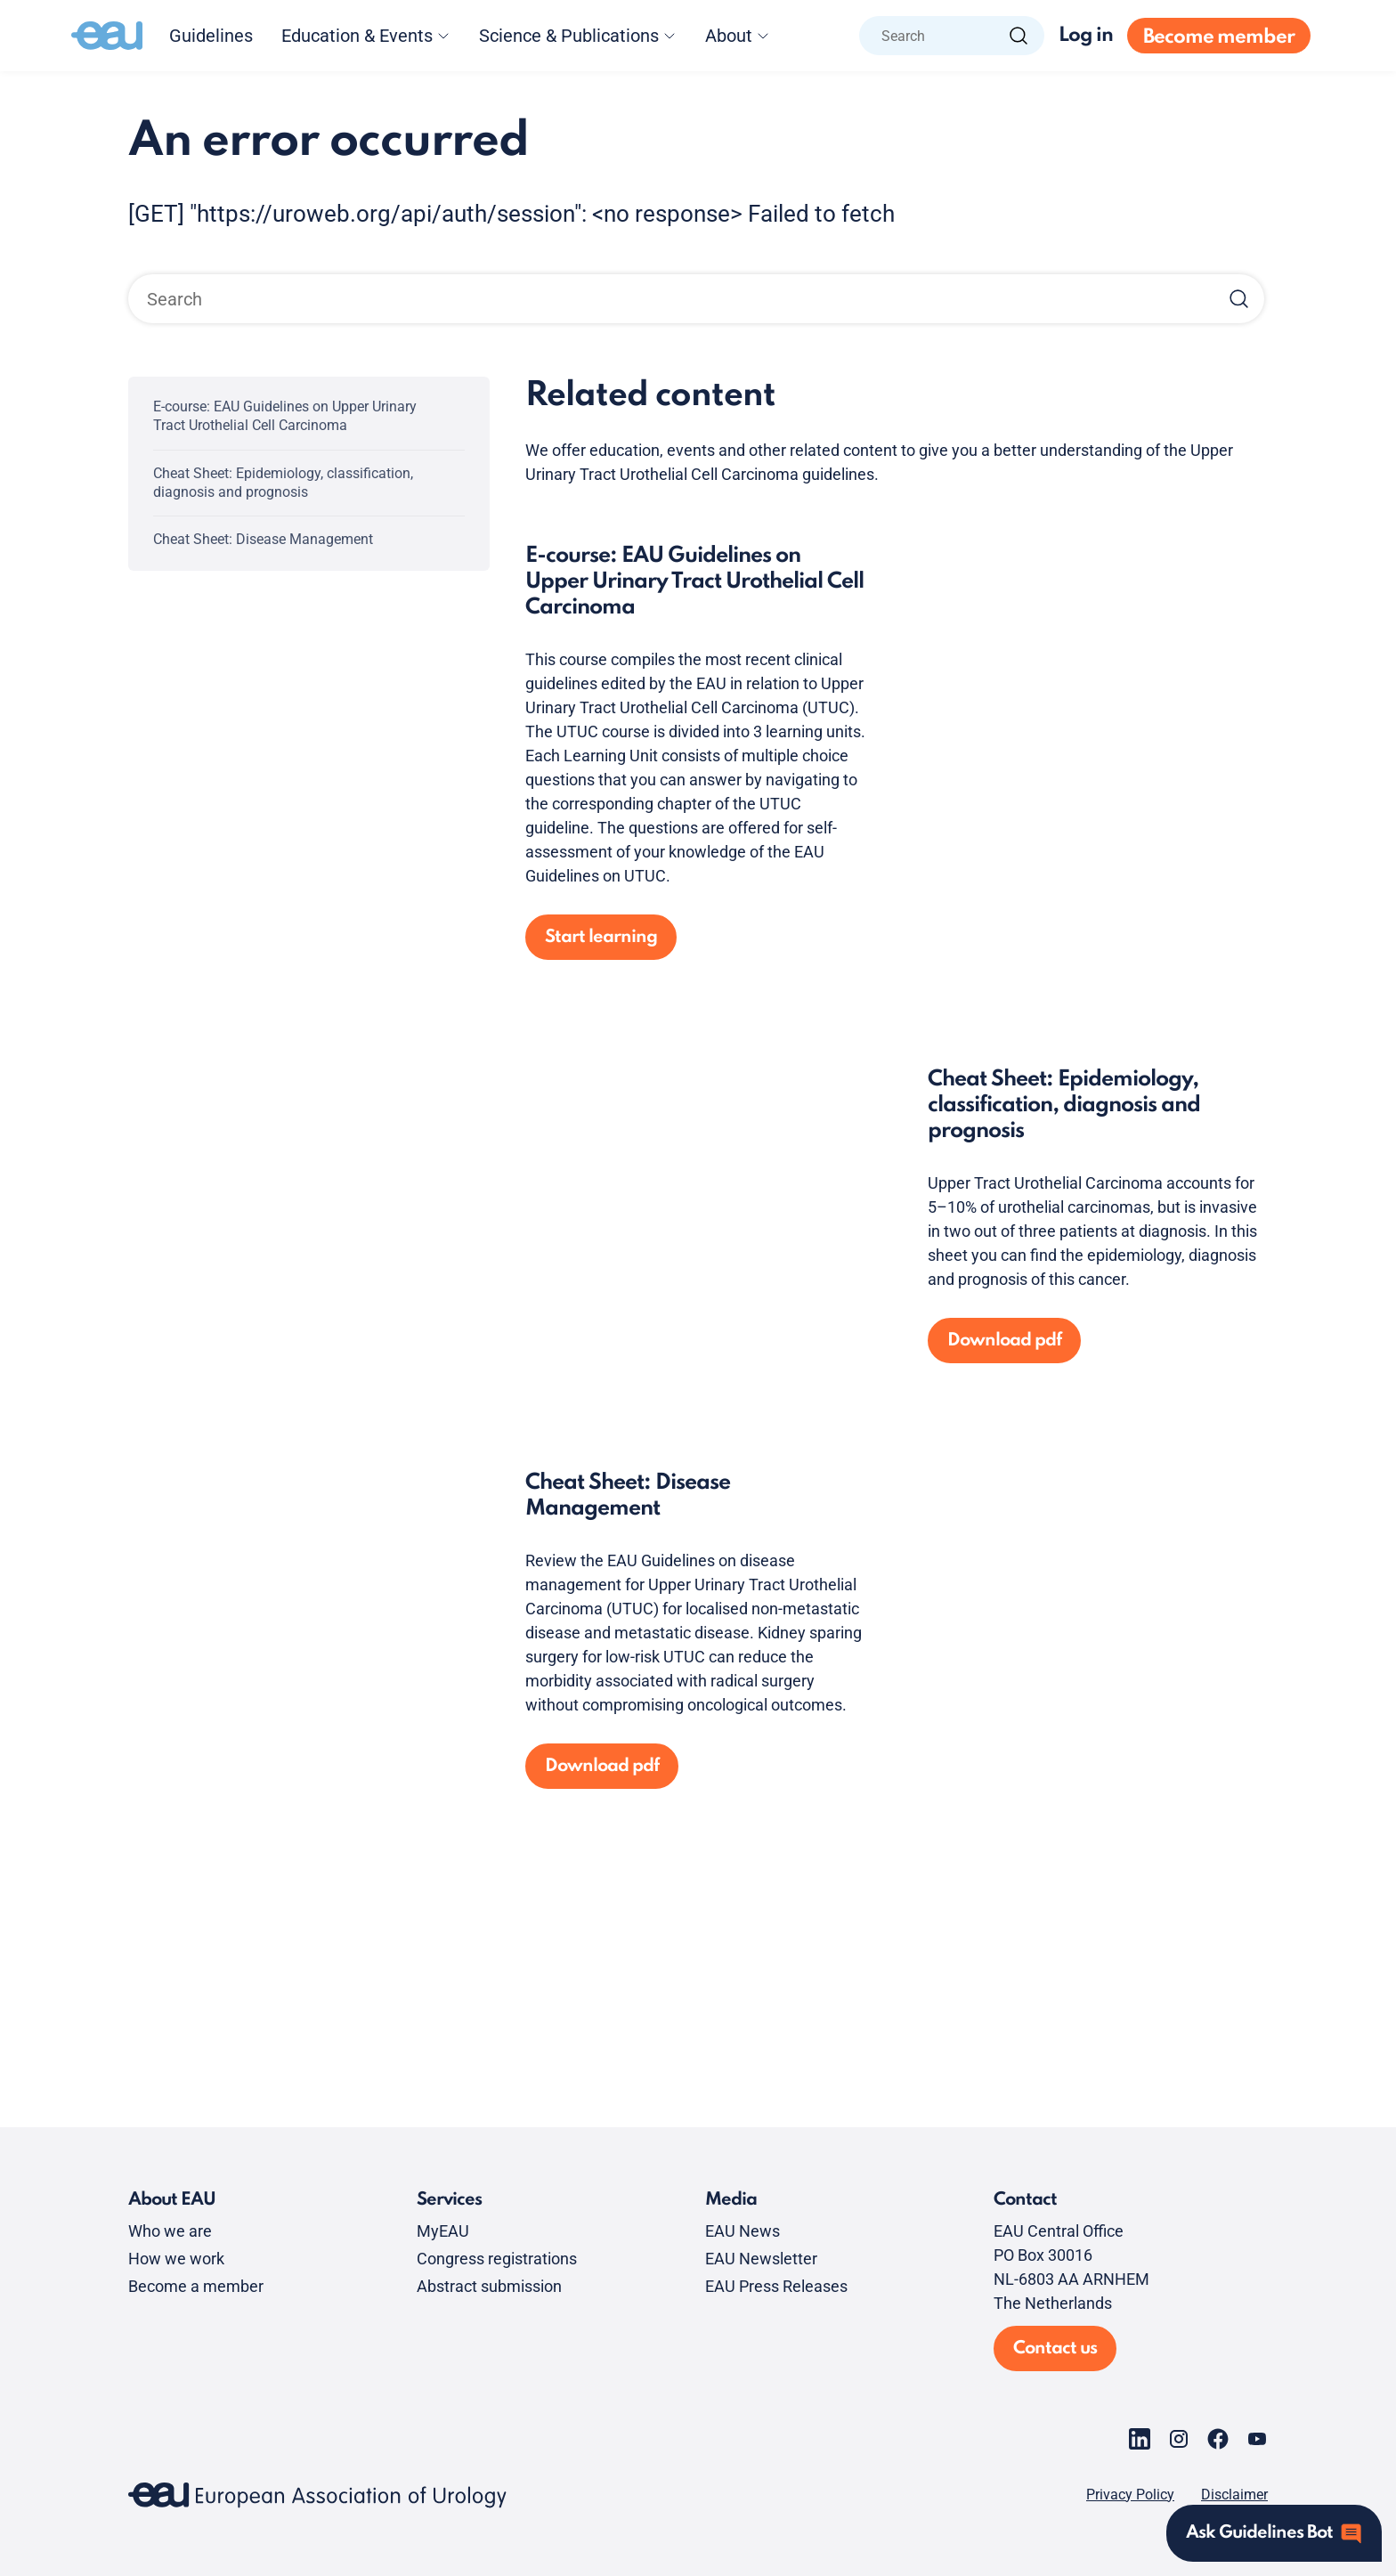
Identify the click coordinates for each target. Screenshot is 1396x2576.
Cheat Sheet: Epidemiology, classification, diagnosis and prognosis (283, 482)
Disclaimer (1234, 2495)
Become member (1219, 37)
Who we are (170, 2231)
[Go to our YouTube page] (1257, 2439)
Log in (1086, 35)
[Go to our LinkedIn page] (1139, 2439)
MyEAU (443, 2231)
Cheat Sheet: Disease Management (263, 539)
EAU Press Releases (776, 2286)
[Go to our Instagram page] (1178, 2439)
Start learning (601, 938)
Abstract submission (489, 2286)
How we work (176, 2258)
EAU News (742, 2231)
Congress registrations (497, 2258)
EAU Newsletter (761, 2258)
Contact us (1055, 2349)
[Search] (1018, 35)
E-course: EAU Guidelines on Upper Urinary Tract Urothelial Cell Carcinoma (285, 416)
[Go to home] (106, 35)
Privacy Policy (1130, 2495)
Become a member (196, 2286)
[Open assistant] (1274, 2533)
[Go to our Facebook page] (1218, 2439)
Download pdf (1004, 1341)
